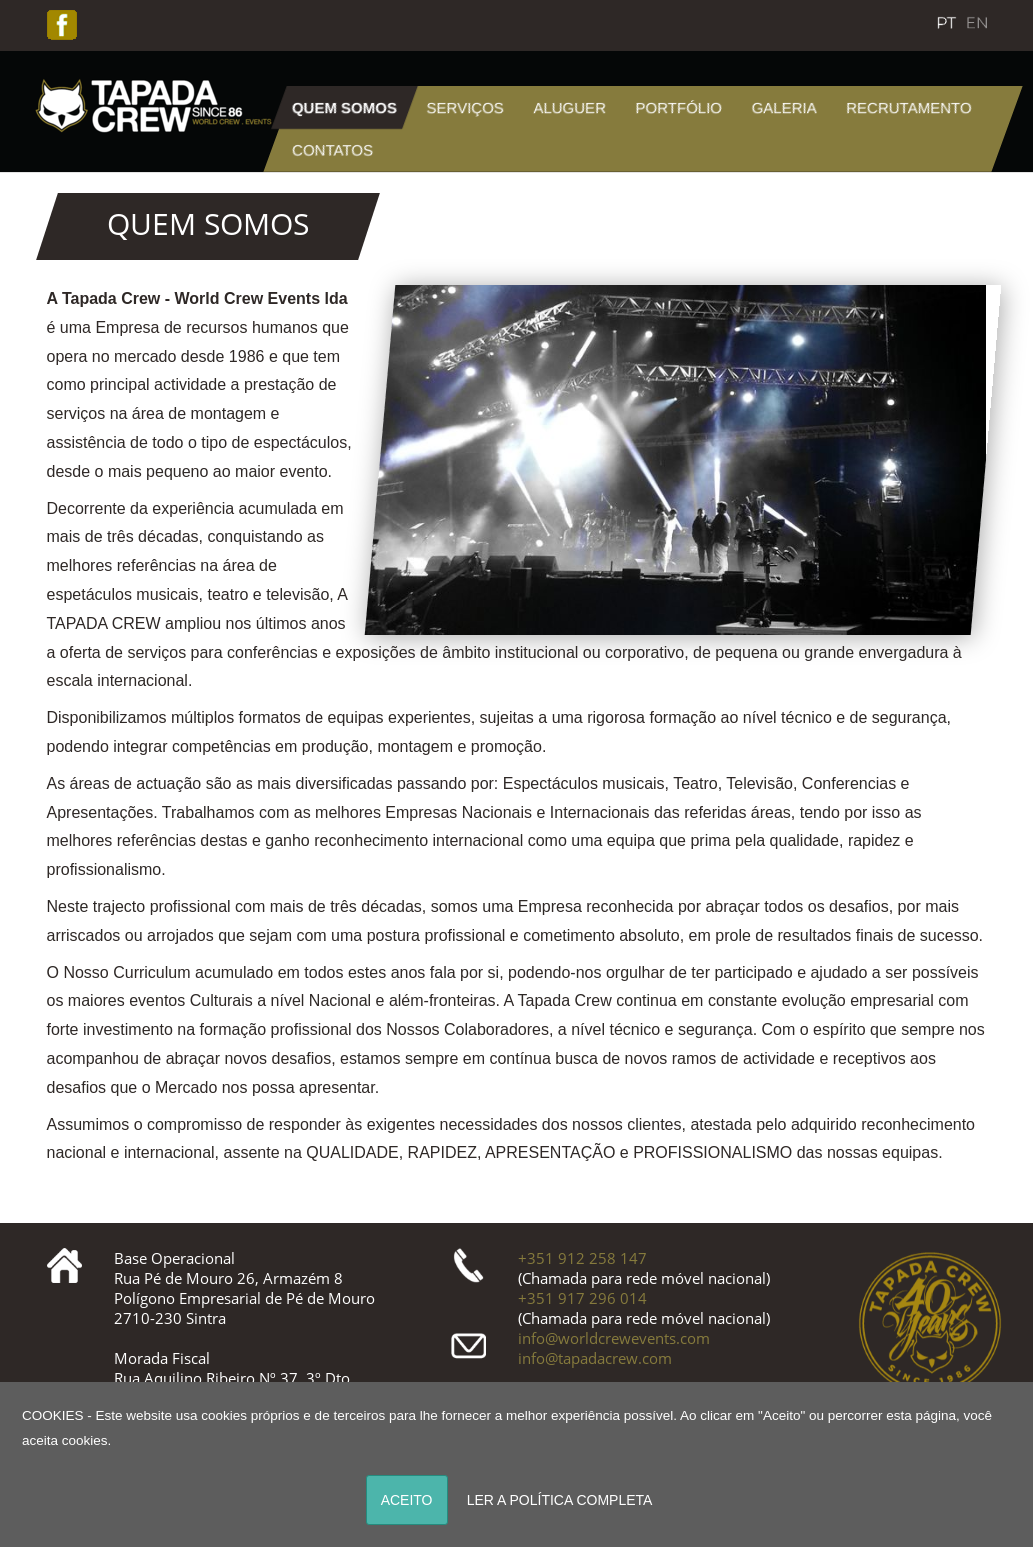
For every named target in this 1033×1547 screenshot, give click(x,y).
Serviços (465, 107)
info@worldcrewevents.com (614, 1338)
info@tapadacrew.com (595, 1358)
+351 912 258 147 (582, 1258)
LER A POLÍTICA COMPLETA (560, 1500)
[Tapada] (152, 102)
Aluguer (570, 107)
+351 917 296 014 (582, 1298)
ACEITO (407, 1500)
